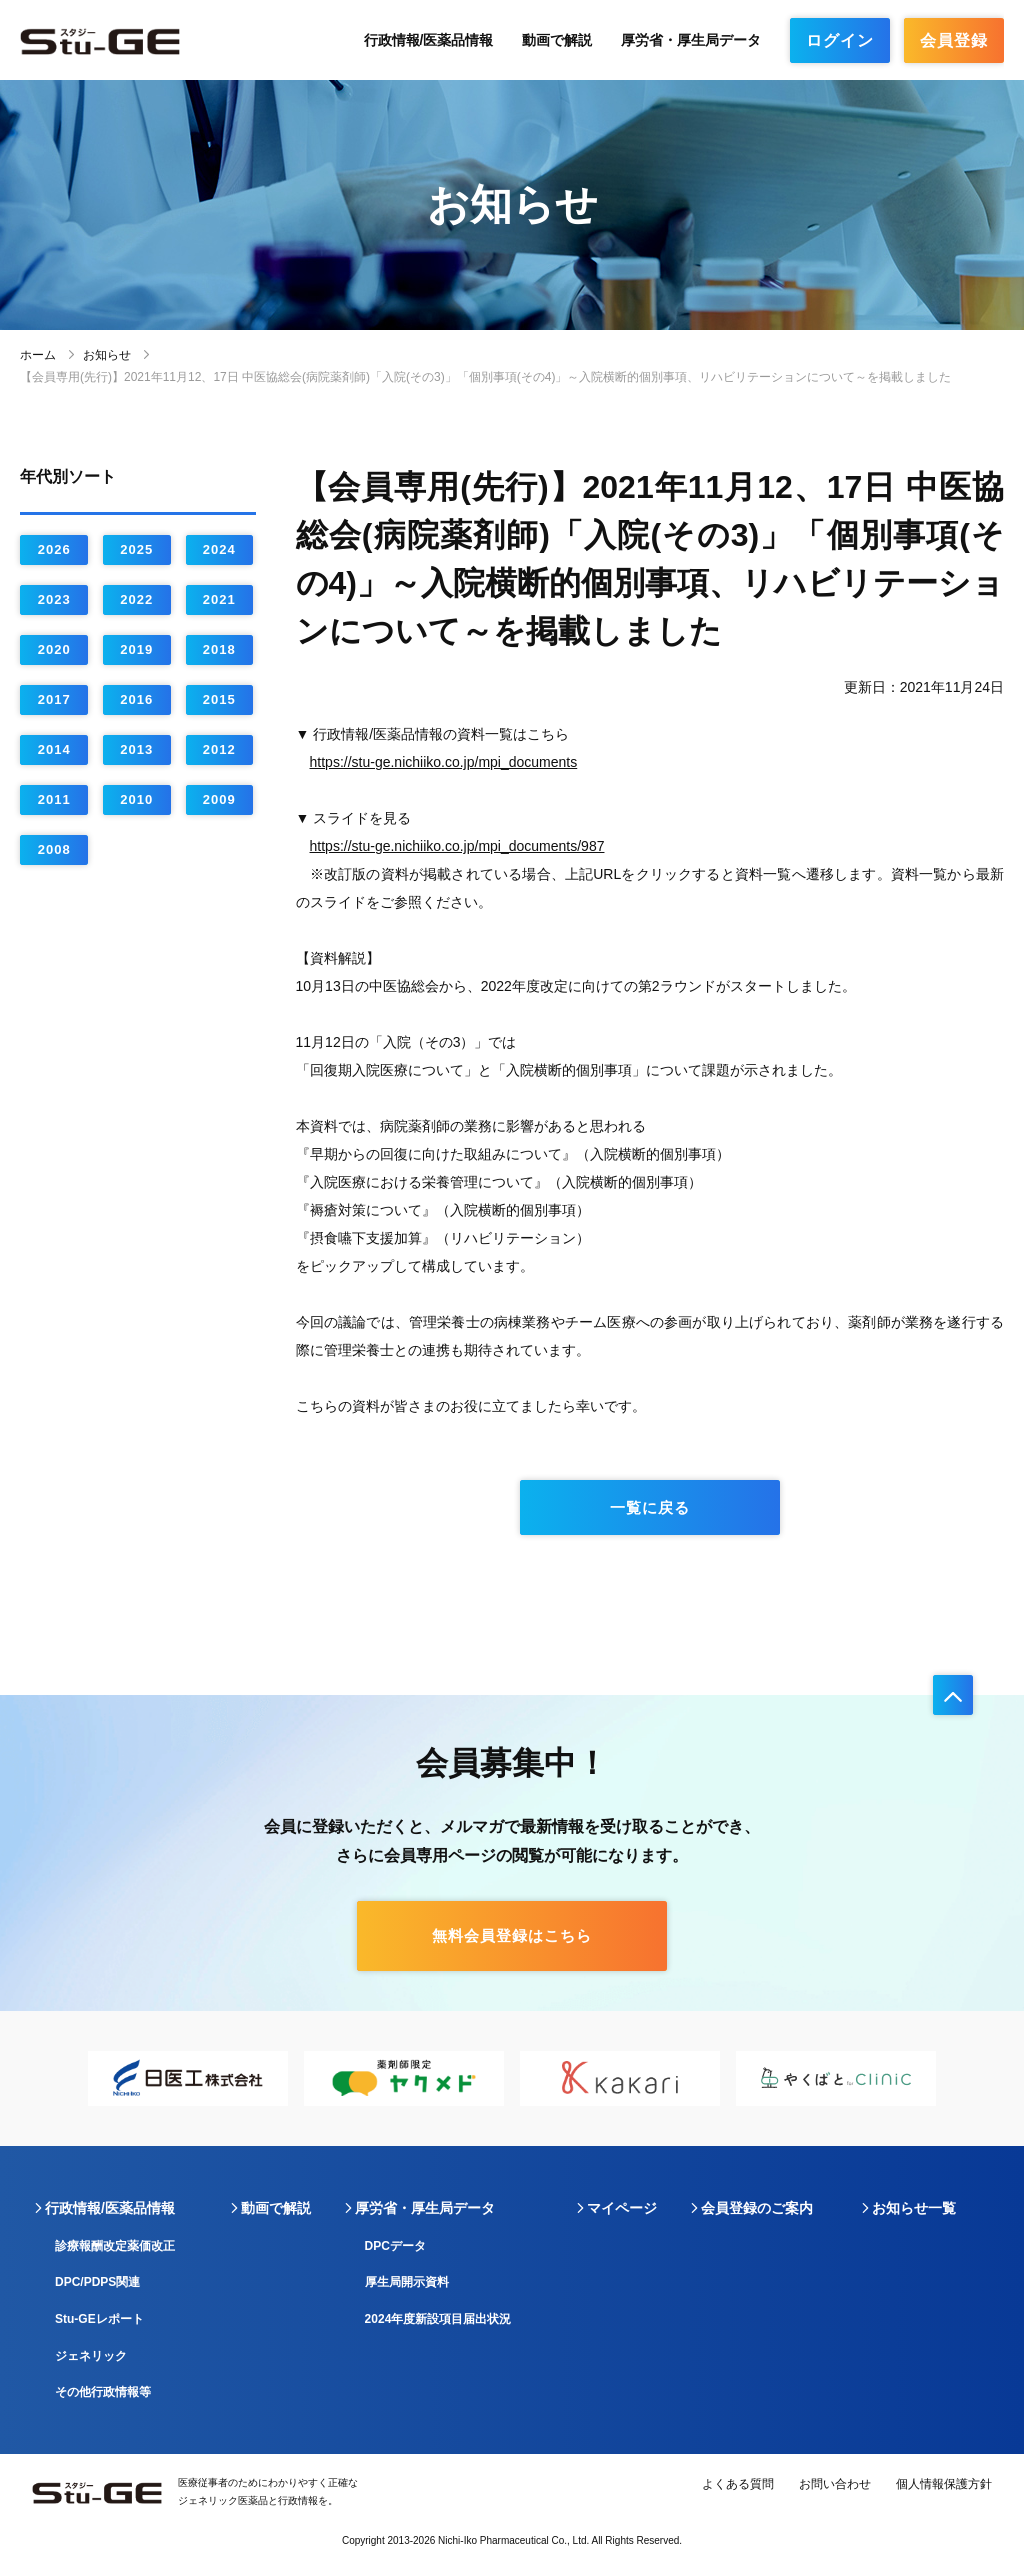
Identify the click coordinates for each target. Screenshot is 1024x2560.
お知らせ (107, 355)
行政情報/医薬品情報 (429, 40)
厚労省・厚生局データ (691, 40)
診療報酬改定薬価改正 (115, 2246)
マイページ (622, 2208)
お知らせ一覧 (914, 2208)
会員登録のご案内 (757, 2208)
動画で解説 (557, 40)
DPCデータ (395, 2246)
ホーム (38, 355)
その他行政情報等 (103, 2392)
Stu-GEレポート (99, 2319)
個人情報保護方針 (944, 2484)
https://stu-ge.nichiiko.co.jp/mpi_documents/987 (457, 846)
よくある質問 (738, 2484)
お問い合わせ (835, 2484)
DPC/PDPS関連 (97, 2282)
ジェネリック (91, 2356)
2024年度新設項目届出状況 (438, 2319)
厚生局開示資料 (407, 2282)
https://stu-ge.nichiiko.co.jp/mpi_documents (444, 762)
